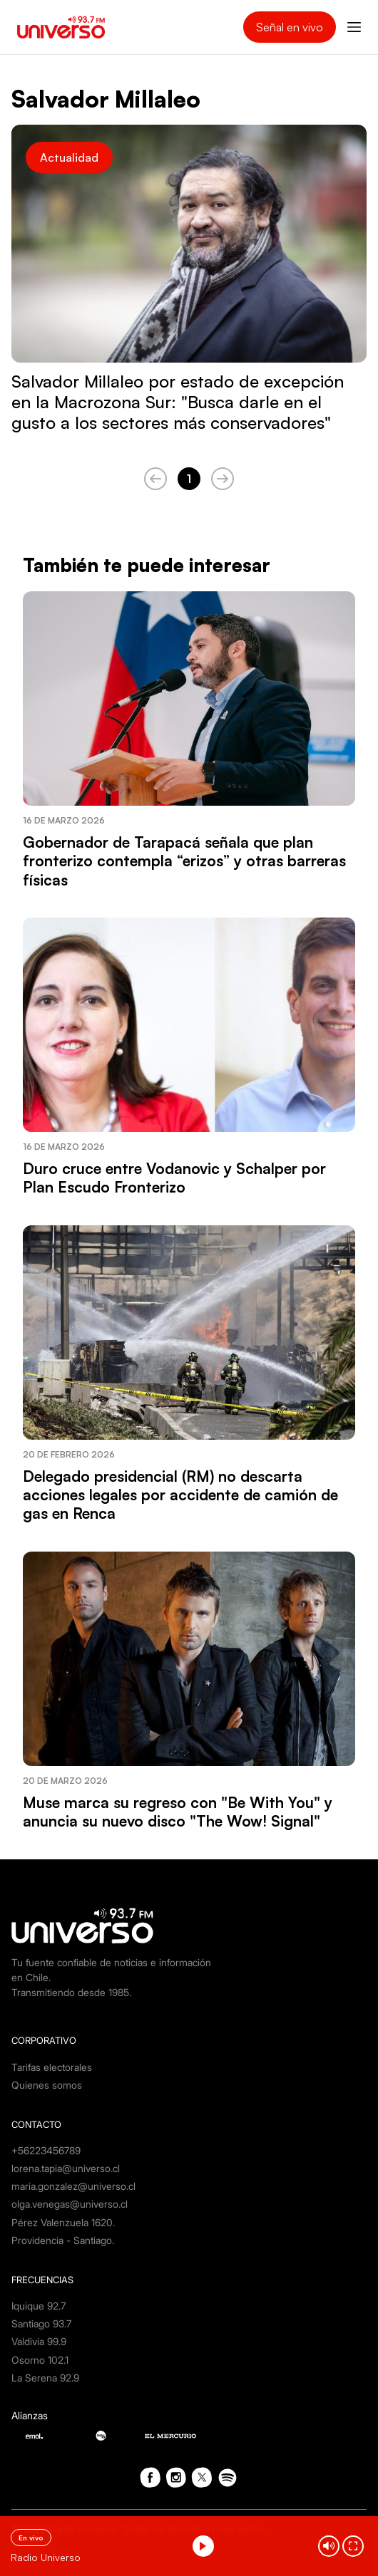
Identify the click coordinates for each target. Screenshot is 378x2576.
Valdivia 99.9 (38, 2341)
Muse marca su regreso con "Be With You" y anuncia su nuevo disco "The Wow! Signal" (177, 1811)
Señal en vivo (289, 27)
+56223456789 (46, 2150)
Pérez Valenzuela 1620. (63, 2222)
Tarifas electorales (51, 2067)
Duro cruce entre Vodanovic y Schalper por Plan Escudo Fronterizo (174, 1177)
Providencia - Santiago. (62, 2240)
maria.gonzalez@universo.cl (73, 2186)
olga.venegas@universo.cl (69, 2204)
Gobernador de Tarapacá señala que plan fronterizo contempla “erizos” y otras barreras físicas (184, 861)
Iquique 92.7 (38, 2306)
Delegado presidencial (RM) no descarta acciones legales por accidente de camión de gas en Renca (180, 1495)
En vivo (31, 2537)
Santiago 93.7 (41, 2323)
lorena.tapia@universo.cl (65, 2168)
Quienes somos (46, 2085)
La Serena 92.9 (45, 2378)
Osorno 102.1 (39, 2360)
